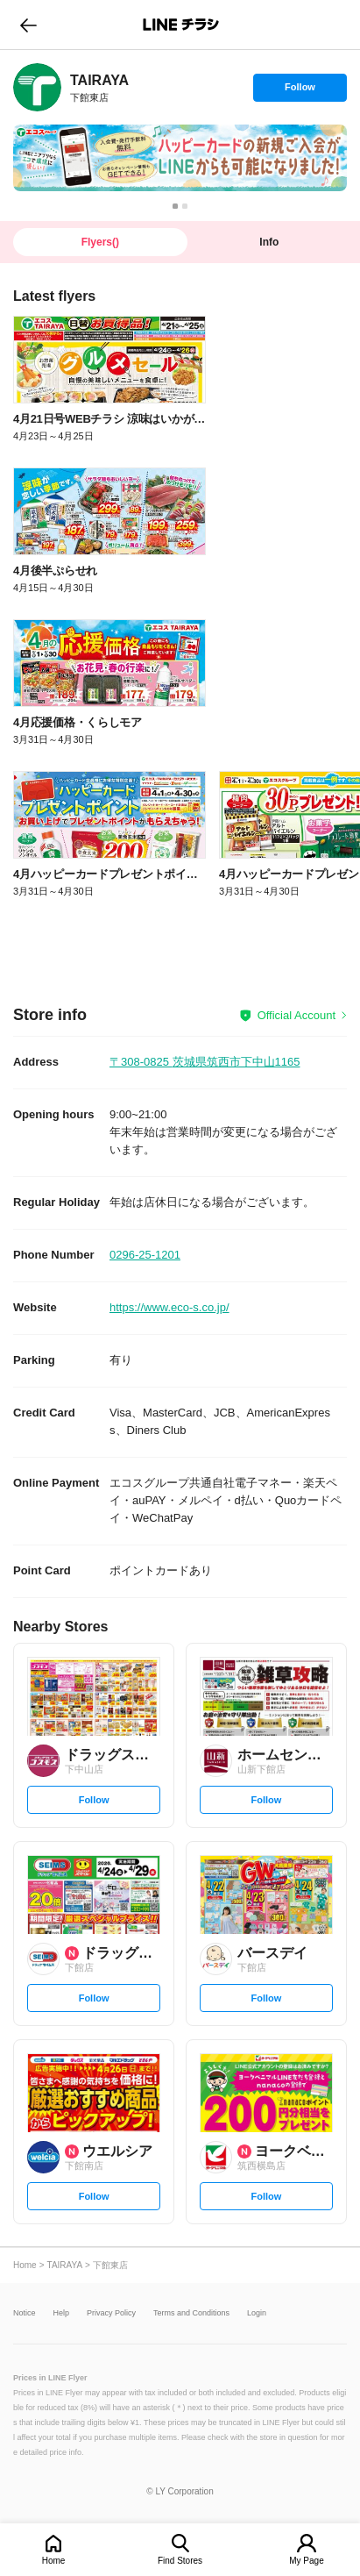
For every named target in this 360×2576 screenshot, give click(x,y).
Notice (24, 2313)
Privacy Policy (111, 2313)
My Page (306, 2560)
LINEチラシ (181, 24)
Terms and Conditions (191, 2313)
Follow (299, 91)
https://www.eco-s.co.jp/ (169, 1307)
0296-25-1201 (144, 1254)
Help (61, 2313)
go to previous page (28, 24)
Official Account (296, 1015)
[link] (37, 87)
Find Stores (180, 2560)
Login (256, 2313)
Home (54, 2560)
